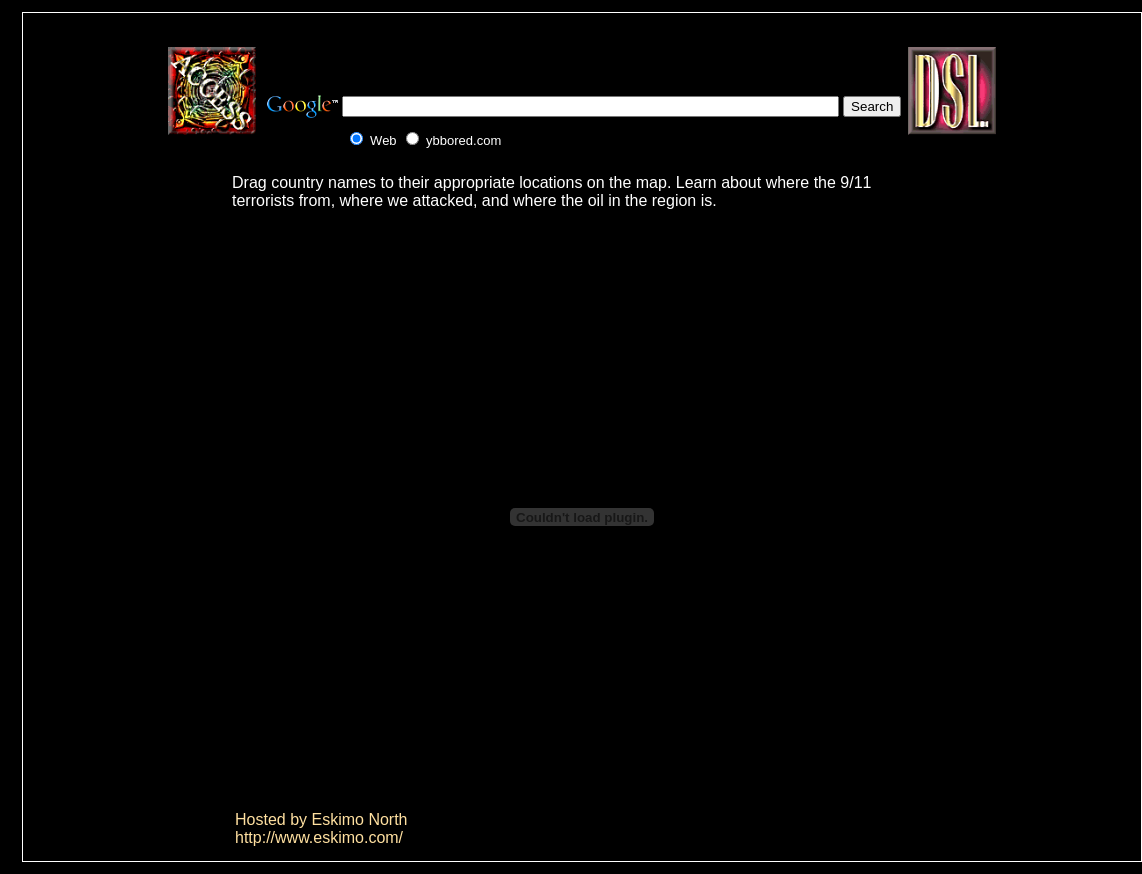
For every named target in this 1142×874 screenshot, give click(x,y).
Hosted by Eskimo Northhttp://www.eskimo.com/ (321, 828)
